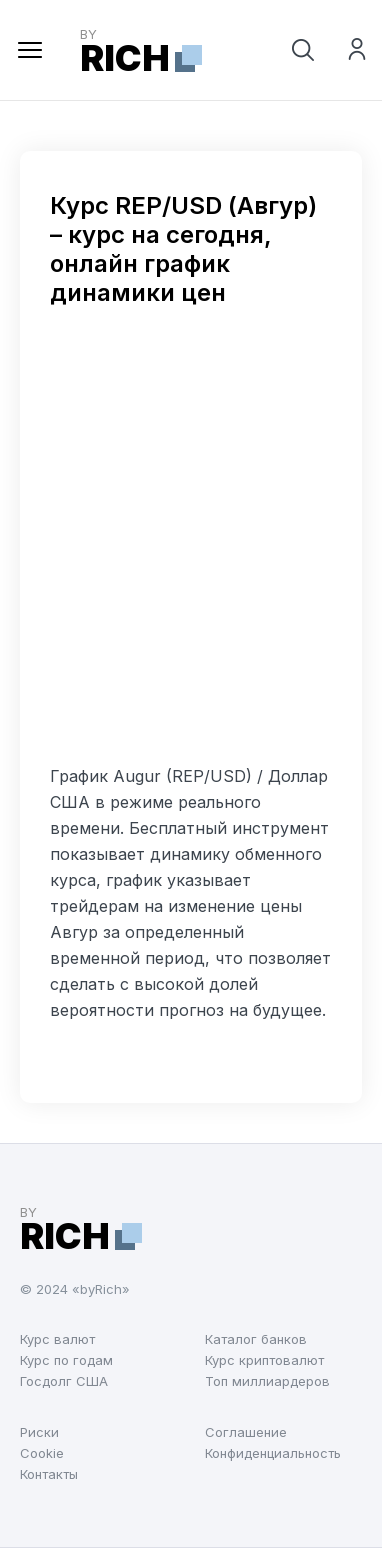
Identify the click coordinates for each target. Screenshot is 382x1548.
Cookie (42, 1453)
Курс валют (57, 1339)
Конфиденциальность (273, 1453)
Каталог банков (256, 1339)
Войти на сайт (357, 51)
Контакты (49, 1474)
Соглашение (246, 1432)
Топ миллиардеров (267, 1381)
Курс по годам (66, 1360)
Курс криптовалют (264, 1360)
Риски (39, 1432)
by (141, 50)
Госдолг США (64, 1381)
